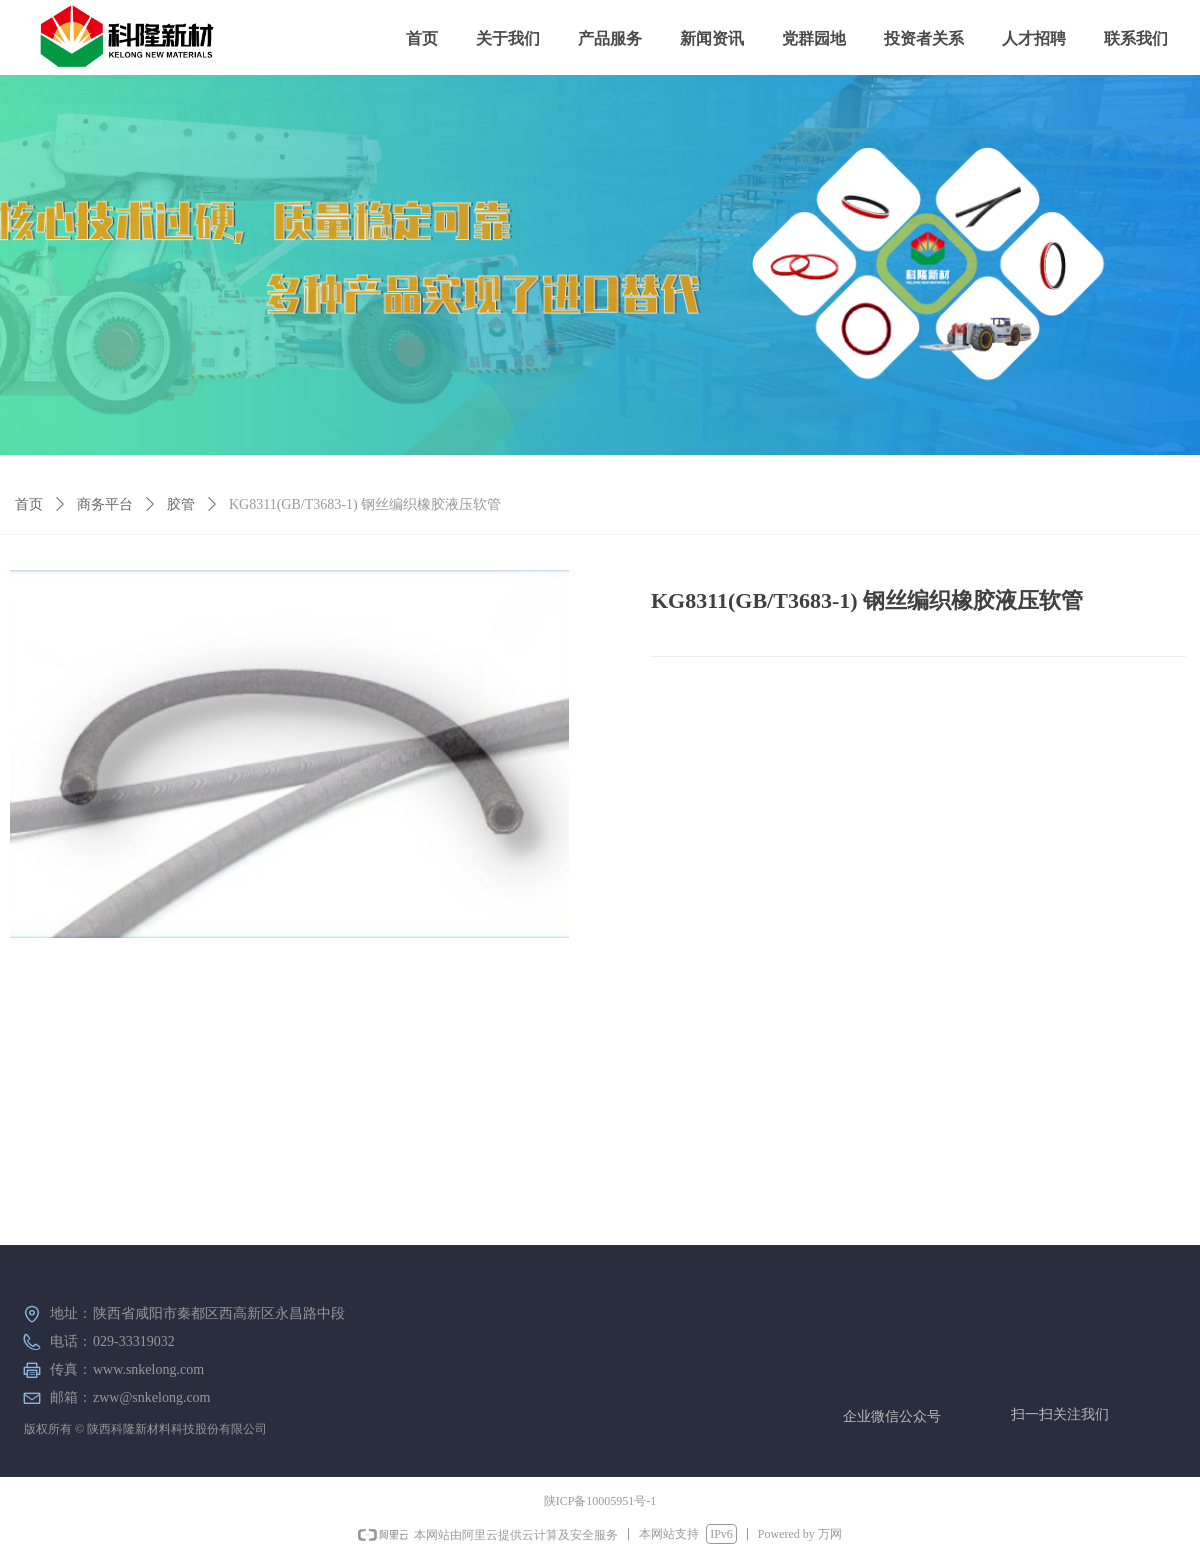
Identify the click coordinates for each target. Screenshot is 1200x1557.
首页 (29, 504)
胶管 (181, 504)
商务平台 (105, 504)
